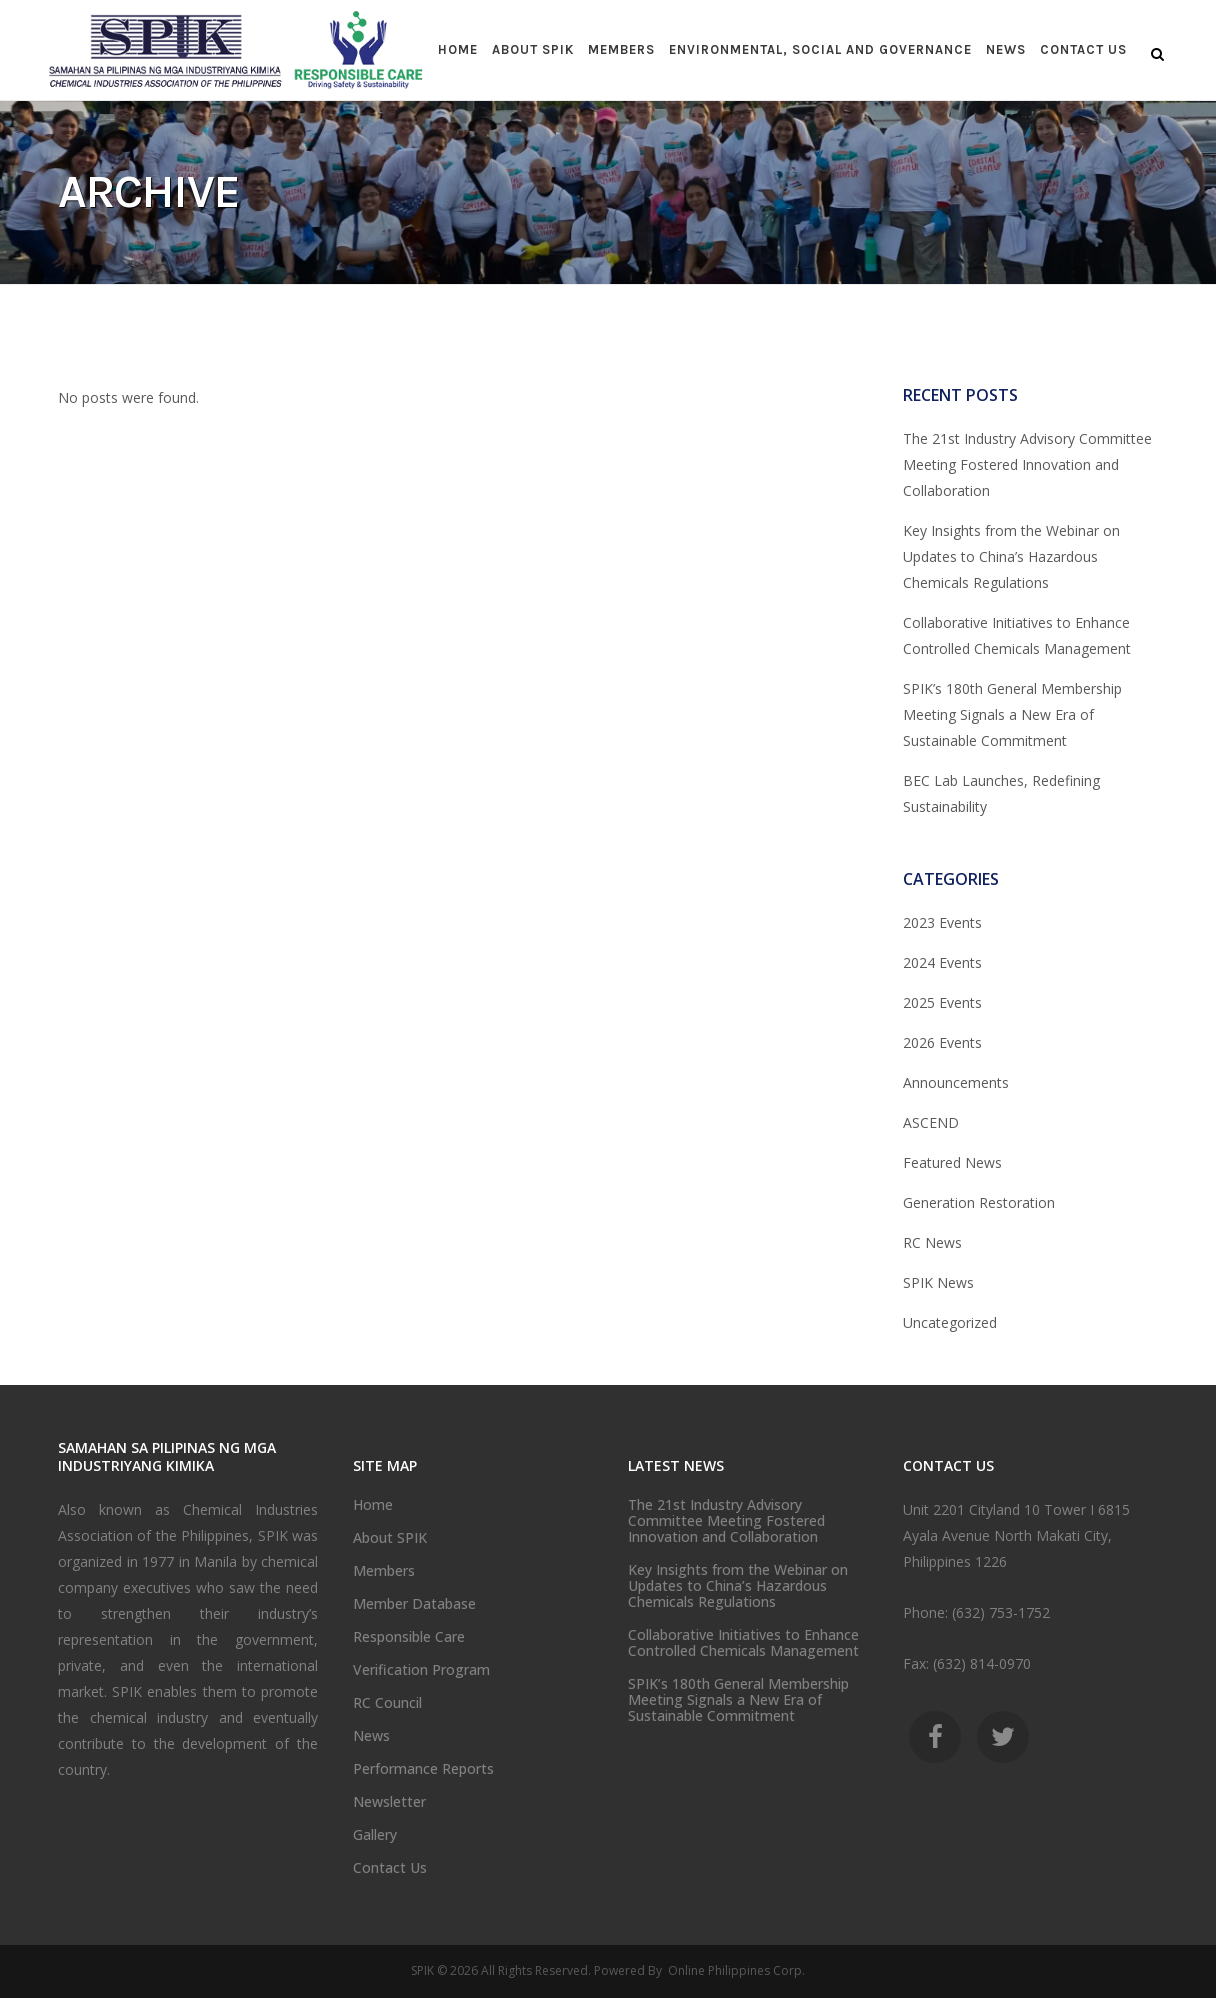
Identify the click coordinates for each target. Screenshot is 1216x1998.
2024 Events (942, 962)
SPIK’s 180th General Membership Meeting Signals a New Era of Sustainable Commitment (1012, 714)
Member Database (414, 1604)
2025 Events (942, 1002)
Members (384, 1571)
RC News (932, 1242)
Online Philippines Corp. (735, 1970)
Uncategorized (950, 1322)
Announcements (956, 1082)
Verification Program (421, 1670)
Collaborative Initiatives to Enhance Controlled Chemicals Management (743, 1643)
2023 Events (942, 922)
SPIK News (938, 1282)
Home (373, 1505)
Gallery (375, 1835)
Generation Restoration (979, 1202)
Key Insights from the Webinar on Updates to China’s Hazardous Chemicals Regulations (1011, 556)
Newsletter (389, 1802)
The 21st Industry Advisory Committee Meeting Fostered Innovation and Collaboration (1027, 464)
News (371, 1736)
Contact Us (390, 1868)
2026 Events (942, 1042)
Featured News (952, 1162)
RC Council (387, 1703)
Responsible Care (409, 1637)
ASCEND (931, 1122)
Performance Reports (423, 1769)
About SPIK (390, 1538)
